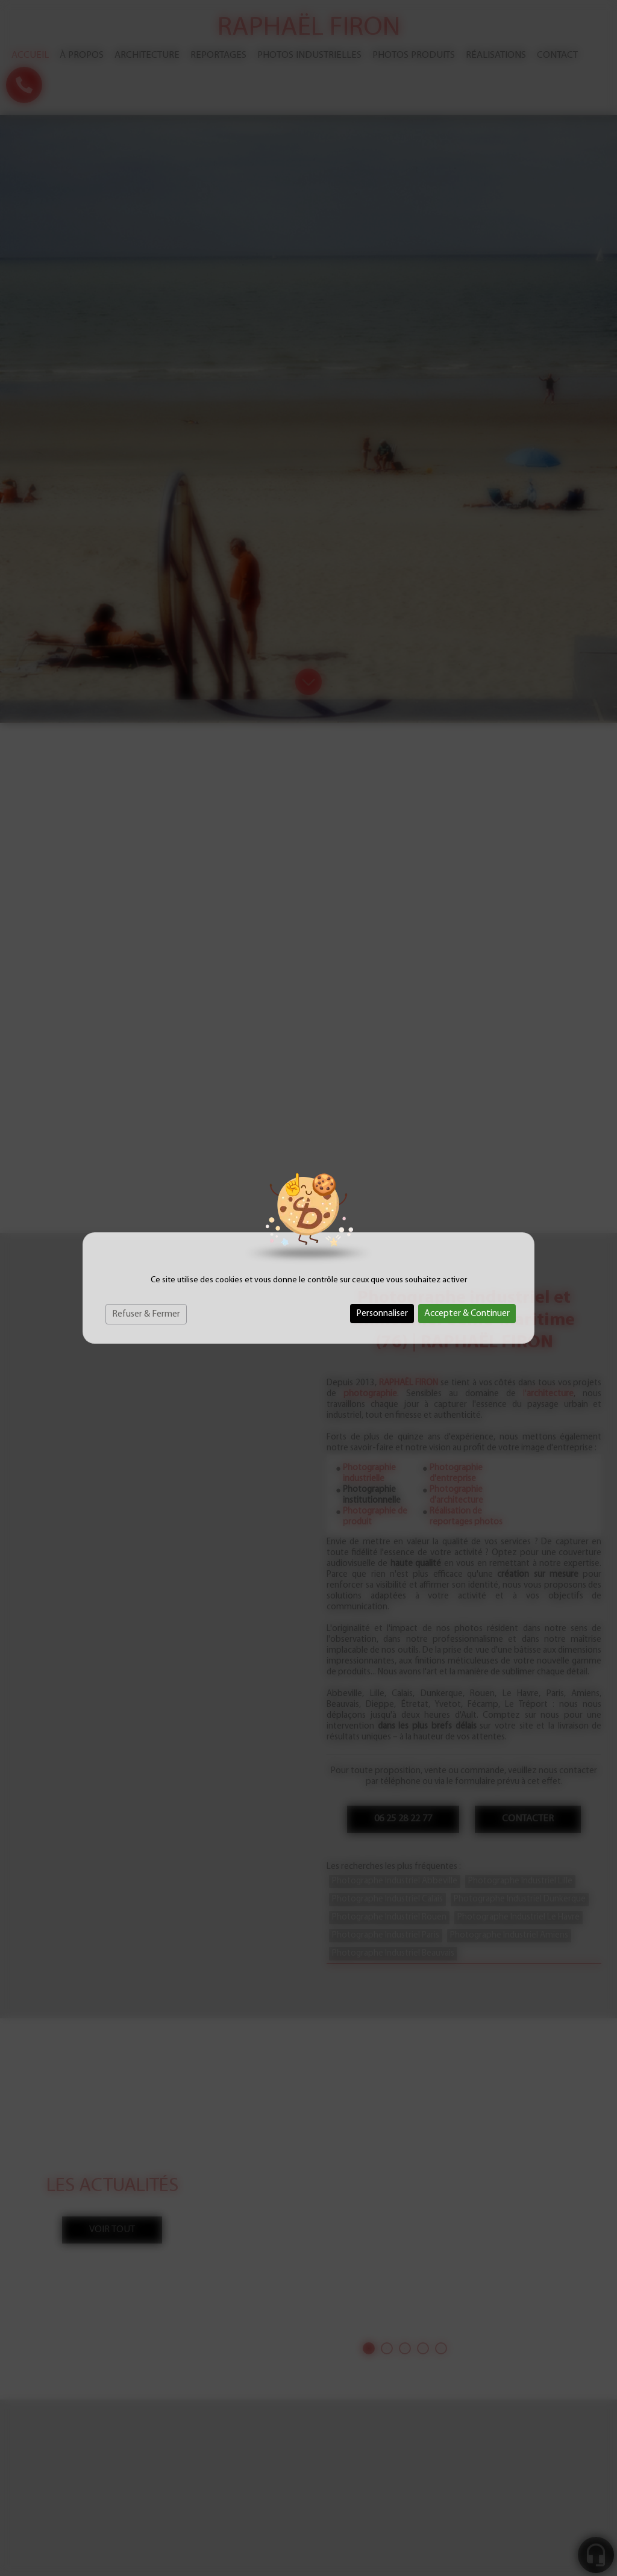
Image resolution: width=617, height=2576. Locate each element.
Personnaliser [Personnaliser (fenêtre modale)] (382, 1313)
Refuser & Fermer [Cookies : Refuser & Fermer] (146, 1314)
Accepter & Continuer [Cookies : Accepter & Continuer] (467, 1313)
